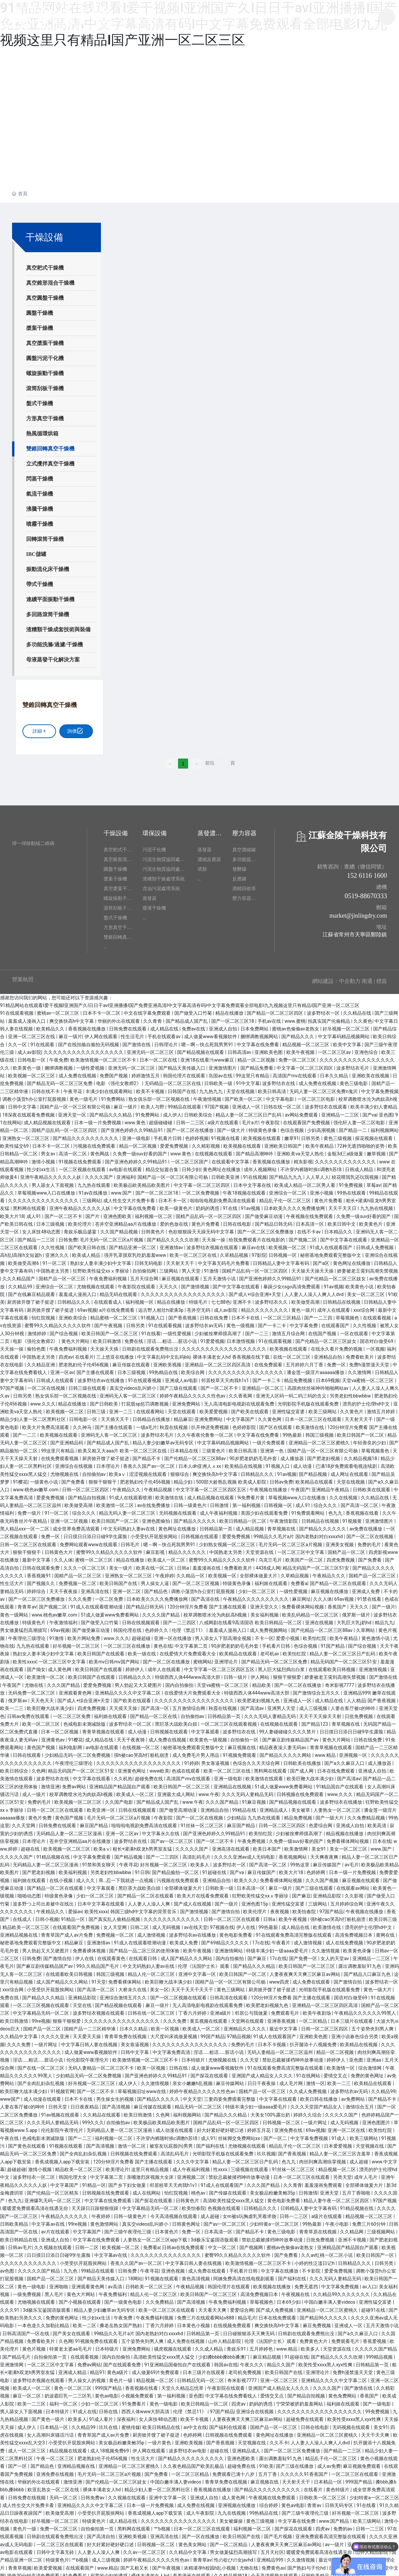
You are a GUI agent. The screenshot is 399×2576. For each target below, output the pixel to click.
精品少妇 (183, 1478)
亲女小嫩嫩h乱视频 (193, 2079)
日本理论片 (108, 1462)
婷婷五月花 (259, 2126)
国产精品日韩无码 (274, 1220)
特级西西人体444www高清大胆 (188, 1673)
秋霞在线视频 (174, 1423)
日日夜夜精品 (85, 2103)
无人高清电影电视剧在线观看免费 (239, 1400)
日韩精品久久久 (74, 1298)
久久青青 (153, 1017)
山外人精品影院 (225, 2337)
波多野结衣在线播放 (341, 1798)
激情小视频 (44, 1157)
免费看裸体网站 (125, 1978)
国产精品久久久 (298, 1032)
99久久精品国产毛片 (98, 1962)
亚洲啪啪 (59, 2282)
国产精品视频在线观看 (201, 1048)
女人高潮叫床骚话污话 (51, 2431)
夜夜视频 (280, 1908)
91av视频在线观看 (60, 2111)
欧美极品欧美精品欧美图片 (142, 1181)
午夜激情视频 (207, 1095)
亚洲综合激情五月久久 (124, 1993)
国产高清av (252, 1704)
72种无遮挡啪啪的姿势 (361, 1142)
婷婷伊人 (135, 1665)
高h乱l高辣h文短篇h (21, 1251)
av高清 (115, 2282)
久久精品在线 (357, 1009)
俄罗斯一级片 (356, 1611)
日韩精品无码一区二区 (201, 2376)
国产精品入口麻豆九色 (368, 1970)
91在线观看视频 (17, 1009)
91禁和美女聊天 (99, 1861)
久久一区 (18, 1040)
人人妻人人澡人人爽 (149, 1900)
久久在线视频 (343, 1493)
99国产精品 (213, 2032)
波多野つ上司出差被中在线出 (44, 1900)
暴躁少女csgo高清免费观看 (292, 1282)
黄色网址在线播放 (222, 1165)
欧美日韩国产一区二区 (361, 1431)
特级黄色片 (34, 1618)
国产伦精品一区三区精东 (53, 2189)
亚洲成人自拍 (223, 1025)
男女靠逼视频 (215, 1759)
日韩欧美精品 (14, 2220)
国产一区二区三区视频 (196, 1579)
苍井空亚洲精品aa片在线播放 (126, 1220)
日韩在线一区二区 (283, 1103)
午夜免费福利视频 (108, 1275)
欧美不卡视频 (150, 1087)
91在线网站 (308, 2071)
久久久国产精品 (64, 1681)
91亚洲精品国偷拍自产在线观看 (178, 2361)
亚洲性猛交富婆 (289, 1408)
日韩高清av (240, 1048)
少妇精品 (236, 1814)
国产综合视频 (64, 1329)
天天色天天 (43, 1697)
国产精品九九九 (286, 1173)
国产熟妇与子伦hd (307, 2564)
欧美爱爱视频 (214, 1408)
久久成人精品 (209, 2345)
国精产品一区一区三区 (63, 1275)
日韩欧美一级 (218, 1079)
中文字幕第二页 (192, 1642)
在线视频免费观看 (232, 2321)
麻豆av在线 (254, 1243)
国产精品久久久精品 (111, 1111)
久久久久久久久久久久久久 (172, 1915)
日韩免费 (68, 1235)
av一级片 (335, 2540)
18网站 (135, 2275)
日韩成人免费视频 (375, 1243)
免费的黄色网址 (368, 2071)
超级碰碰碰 (161, 1118)
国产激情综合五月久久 (317, 1689)
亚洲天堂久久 (264, 1603)
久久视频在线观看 (53, 2243)
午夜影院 (271, 1118)
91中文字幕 (248, 1079)
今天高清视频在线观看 (174, 2212)
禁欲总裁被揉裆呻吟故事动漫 (293, 2056)
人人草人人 (317, 1173)
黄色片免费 (40, 1814)
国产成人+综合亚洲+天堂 (255, 1290)
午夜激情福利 (63, 1618)
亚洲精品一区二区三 (263, 1384)
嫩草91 (291, 1134)
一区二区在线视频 (46, 1384)
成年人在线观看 (334, 1306)
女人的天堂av (335, 1954)
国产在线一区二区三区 (41, 2064)
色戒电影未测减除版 (85, 1720)
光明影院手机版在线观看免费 (309, 1400)
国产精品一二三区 (36, 1235)
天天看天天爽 (212, 2306)
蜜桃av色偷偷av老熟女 (296, 1025)
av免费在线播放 (366, 1525)
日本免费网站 (255, 1025)
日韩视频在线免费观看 (301, 1790)
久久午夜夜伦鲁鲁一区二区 (205, 1431)
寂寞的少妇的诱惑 (109, 2571)
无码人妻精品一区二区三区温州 (280, 2048)
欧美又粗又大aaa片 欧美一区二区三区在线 (123, 1446)
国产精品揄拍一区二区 (176, 1868)
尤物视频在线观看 (96, 1282)
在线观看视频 (377, 1314)
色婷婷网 (316, 1868)
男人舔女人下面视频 (53, 1181)
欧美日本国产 (267, 1845)
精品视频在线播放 (345, 1829)
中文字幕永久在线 (161, 1829)
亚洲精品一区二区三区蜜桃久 (320, 1439)
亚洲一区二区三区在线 (32, 1032)
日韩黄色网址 (186, 2220)
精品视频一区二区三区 (306, 1040)
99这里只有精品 (253, 1071)
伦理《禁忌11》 (189, 1626)
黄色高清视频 (196, 2275)
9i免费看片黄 (251, 1493)
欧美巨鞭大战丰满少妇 (51, 1704)
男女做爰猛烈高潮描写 (24, 1626)
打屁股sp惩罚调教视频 (145, 1400)
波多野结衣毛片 (353, 1064)
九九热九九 (211, 1087)
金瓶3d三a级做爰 (345, 1150)
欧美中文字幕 (347, 1040)
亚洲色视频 (173, 2267)
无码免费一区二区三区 (32, 1689)
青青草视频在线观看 (103, 1728)
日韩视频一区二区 (282, 2118)
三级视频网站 (381, 2228)
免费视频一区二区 (78, 1579)
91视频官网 (62, 2087)
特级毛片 (199, 1298)
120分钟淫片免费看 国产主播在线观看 (207, 1603)
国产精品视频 (313, 1470)
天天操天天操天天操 (313, 1267)
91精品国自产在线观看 (340, 1782)
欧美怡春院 (304, 1908)
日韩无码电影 (149, 1259)
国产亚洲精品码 (67, 1439)
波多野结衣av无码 (204, 1322)
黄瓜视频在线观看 (209, 2017)
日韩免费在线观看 (128, 1025)
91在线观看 (43, 1040)
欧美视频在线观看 (262, 1134)
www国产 (10, 2095)
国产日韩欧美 (104, 1400)
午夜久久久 (252, 2361)
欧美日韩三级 (383, 1915)
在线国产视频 (322, 1329)
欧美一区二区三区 (41, 1720)
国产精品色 (156, 1587)
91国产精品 (333, 1642)
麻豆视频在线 (242, 1743)
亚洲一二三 (121, 1408)
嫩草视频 (377, 1150)
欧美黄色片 (371, 1220)
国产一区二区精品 (229, 2540)
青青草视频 (20, 2564)
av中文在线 (195, 2423)
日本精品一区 (54, 2423)
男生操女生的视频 (115, 2095)
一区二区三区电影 (316, 1095)
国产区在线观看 (276, 1423)
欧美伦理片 (80, 1220)
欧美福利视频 (73, 1868)
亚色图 (386, 1111)
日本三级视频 (50, 1220)
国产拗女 (36, 1665)
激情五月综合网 (289, 1329)
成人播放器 (292, 1454)
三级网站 (91, 1197)
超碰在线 (31, 1845)
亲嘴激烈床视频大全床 (151, 2173)
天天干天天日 (342, 1204)
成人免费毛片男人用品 (196, 1751)
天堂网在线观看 (248, 2017)
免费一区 (337, 1361)
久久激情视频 (326, 1946)
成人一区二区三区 (27, 2446)
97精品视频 (239, 2032)
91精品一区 (73, 1915)
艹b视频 (162, 2525)
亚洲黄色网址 (132, 1767)
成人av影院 (29, 1048)
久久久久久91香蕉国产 (304, 2470)
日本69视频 (328, 1376)
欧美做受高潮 (306, 1298)
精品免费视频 (298, 1376)
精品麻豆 (183, 1415)
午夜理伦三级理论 (27, 1634)
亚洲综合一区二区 (288, 1189)
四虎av (66, 1353)
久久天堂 (250, 2056)
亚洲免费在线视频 (55, 2470)
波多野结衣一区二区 (130, 1720)
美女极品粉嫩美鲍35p (273, 2189)
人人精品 (356, 1697)
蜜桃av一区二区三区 (58, 1009)
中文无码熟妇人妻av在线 (129, 1525)
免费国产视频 (114, 1071)
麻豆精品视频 (267, 2353)
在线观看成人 (108, 1298)
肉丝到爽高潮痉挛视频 (323, 2157)
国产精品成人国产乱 (187, 1017)
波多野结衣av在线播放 (101, 1376)
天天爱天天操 (87, 2032)
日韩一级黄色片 (191, 1501)
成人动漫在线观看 (42, 2095)
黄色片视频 (34, 2345)
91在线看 (151, 1329)
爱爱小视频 (288, 1634)
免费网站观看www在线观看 (89, 1540)
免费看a (299, 1579)
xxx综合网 (364, 1306)
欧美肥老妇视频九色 (259, 1697)
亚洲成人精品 (73, 2368)
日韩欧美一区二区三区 (149, 2282)
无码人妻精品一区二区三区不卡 (101, 2064)
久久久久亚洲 (55, 2032)
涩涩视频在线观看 (148, 1470)
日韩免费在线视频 (27, 2493)
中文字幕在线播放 (280, 2267)
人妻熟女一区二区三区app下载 (155, 2235)
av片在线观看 (55, 2228)
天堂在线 (83, 2001)
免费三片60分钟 (369, 2220)
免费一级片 (29, 1509)
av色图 (7, 2267)
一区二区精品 (313, 2017)
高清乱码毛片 (197, 1853)
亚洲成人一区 (246, 1103)
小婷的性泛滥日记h (315, 2259)
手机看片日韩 (168, 1134)
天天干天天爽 (375, 2431)
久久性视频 (53, 1243)
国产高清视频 (116, 2103)
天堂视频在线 (370, 2142)
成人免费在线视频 (78, 1071)
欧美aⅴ (118, 1470)
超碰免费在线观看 (305, 2415)
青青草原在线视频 (318, 2228)
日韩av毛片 (20, 2243)
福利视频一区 (140, 1298)
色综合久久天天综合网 (257, 1759)
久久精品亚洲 (41, 1361)
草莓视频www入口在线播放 (46, 1189)
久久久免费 (80, 1595)
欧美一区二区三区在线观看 (167, 2306)
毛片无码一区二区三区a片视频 (112, 1235)
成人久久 (86, 1876)
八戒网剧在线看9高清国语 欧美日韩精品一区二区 (251, 1618)
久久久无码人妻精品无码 (270, 1712)
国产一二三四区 (180, 1618)
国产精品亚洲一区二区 (133, 1243)
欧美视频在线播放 (272, 2282)
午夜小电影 (337, 2220)
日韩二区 (140, 1923)
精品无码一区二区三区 (199, 2103)
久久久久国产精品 (161, 1611)
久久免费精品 (160, 2298)
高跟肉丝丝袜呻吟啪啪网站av (318, 1384)
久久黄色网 (270, 1415)
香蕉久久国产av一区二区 (149, 1462)
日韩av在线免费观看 (184, 2243)
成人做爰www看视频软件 (211, 1032)
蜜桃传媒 (130, 2423)
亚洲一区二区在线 (347, 2126)
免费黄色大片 (314, 2337)
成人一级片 (34, 1790)
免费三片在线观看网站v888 (206, 2314)
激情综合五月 (360, 2103)
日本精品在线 (184, 1446)
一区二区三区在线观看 (355, 2470)
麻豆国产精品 (94, 1821)
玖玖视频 (266, 2150)
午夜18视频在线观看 (245, 1189)
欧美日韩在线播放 (319, 2095)
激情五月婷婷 (381, 1408)
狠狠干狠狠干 (103, 1478)
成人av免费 (329, 2462)
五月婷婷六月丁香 (305, 1361)
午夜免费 (58, 1056)
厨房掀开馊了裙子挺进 (31, 1298)
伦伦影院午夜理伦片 (88, 2056)
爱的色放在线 (174, 1220)
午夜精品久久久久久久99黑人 (365, 2009)
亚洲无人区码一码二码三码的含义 (291, 1392)
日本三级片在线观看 (352, 2017)
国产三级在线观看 (179, 1384)
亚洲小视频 (322, 1189)
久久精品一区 (191, 1571)
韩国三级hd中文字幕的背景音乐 (144, 1908)
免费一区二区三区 (297, 1056)
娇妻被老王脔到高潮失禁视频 (367, 1267)
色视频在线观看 (224, 2204)
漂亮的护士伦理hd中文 (366, 1400)
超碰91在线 (373, 2306)
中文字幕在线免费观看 (108, 2197)
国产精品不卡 (147, 1454)
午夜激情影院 (284, 1517)
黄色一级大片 (378, 1986)
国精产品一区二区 (347, 1548)
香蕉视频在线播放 (87, 1025)
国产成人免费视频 (275, 2306)
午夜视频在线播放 (268, 1486)
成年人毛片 (366, 2173)
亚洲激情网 (12, 2361)
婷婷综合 (37, 1587)
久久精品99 (20, 1282)
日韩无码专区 (339, 2501)
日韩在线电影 (237, 1220)
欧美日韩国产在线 (119, 1579)
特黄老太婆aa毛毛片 (71, 2345)
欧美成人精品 (86, 1251)
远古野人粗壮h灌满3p (161, 1306)
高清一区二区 (73, 1150)
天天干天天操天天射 (320, 1712)
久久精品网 (352, 2228)
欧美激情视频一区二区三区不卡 (103, 1056)
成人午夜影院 (200, 2509)
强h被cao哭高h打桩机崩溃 (142, 1751)
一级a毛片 (147, 1423)
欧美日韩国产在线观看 (101, 1650)
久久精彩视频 (206, 1142)
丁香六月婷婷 (193, 2009)
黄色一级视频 (240, 1322)
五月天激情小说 (220, 1275)
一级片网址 (46, 2040)
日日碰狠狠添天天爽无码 (249, 2329)
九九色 (70, 2267)
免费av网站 (74, 1782)
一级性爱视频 (90, 1064)
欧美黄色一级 (27, 1064)
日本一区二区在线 (158, 1056)
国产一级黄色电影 (123, 2298)
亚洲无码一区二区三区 (151, 1048)
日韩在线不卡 (46, 1087)
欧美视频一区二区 (288, 1243)
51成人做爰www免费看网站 (110, 1611)
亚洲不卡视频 (352, 2235)
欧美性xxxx (24, 1657)
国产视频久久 (41, 1579)
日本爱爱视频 (338, 2142)
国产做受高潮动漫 (178, 1806)
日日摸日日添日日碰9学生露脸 (95, 1532)
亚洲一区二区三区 (279, 2376)
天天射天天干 (180, 1259)
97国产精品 (331, 1908)
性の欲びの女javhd (234, 2556)
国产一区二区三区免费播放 (266, 1228)
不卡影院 (312, 2267)
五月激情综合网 (189, 1704)
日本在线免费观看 (336, 1767)
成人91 (34, 1212)
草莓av (373, 1181)
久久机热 (123, 1775)
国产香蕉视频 (182, 1314)
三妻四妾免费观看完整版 (230, 2095)
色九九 (335, 1509)
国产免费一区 (303, 1954)
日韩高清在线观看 (229, 1993)
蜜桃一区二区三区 (94, 1556)
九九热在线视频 (377, 1204)
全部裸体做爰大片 (259, 1571)
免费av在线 (194, 1025)
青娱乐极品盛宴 (81, 1228)
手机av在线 (270, 1017)
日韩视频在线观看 (200, 1532)
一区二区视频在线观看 (83, 1165)
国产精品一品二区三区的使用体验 (144, 1946)
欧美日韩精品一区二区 (243, 1517)
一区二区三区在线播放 (127, 1642)
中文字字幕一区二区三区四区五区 (211, 1486)
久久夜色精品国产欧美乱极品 (194, 2462)
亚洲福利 (125, 1173)
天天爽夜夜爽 (324, 1853)
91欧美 (266, 2462)
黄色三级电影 (354, 1079)
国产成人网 (302, 1767)
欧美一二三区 (32, 2400)
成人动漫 (303, 1462)
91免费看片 (134, 2400)
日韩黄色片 (153, 1228)
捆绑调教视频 (59, 1064)
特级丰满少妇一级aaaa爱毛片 (277, 1946)
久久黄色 (362, 1017)
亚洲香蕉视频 (281, 2017)
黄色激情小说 (376, 1634)
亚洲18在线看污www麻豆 (207, 1056)
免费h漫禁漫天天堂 (369, 1361)
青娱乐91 (237, 2345)
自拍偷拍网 (144, 1267)
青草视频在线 (281, 1525)
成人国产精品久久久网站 (187, 1954)
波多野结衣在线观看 (326, 1103)
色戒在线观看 (186, 1767)
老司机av (270, 1650)
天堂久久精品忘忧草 (183, 2384)
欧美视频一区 (222, 1571)
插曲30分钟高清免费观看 (33, 2571)
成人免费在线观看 (311, 1978)
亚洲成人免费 (366, 1587)
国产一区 (18, 2462)
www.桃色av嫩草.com (36, 1486)
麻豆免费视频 (317, 2321)
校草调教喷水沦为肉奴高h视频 (215, 1611)
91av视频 (251, 1204)
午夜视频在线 (295, 2290)
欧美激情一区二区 (115, 1501)
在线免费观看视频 (60, 1454)
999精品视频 (380, 2353)
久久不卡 (279, 2439)
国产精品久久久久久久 (323, 1525)
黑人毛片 (54, 2290)
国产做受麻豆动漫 (264, 1212)
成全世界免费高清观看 (77, 1525)
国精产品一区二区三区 (78, 1571)
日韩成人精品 (359, 1165)
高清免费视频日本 (354, 1931)
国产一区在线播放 (201, 2532)
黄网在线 (386, 1931)
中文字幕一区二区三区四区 (305, 1064)
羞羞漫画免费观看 (323, 2181)
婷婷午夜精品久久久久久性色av (193, 1392)
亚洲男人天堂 (281, 1704)
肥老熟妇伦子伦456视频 (84, 1361)
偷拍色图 (37, 1345)
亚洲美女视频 (340, 1540)
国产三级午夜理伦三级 (128, 2228)
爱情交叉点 (336, 2071)
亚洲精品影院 (327, 1892)
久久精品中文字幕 (19, 2032)
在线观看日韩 (143, 1954)
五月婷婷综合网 (347, 1900)
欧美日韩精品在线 (19, 2235)
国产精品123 (315, 1720)
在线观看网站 (150, 1408)
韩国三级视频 (320, 1431)
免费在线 (134, 1337)
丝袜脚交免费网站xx (239, 2134)
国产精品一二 (353, 1126)
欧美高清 (377, 1821)
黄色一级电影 (32, 2282)
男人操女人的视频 (87, 2376)
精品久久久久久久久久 (265, 1306)
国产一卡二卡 (272, 1322)
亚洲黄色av (53, 1735)
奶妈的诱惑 (208, 1204)
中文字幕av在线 (49, 2220)
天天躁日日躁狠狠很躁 (95, 2204)
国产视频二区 (303, 1235)
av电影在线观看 (126, 1165)
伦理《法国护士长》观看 (204, 1962)
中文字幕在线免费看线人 (231, 2392)
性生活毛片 (133, 1032)
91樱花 (20, 1478)
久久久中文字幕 (193, 2157)
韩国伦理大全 (73, 2173)
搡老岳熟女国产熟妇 (121, 2321)
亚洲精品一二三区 (340, 1111)
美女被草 (301, 1806)
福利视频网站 (384, 1126)
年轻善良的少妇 (370, 1439)
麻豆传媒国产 (327, 1861)
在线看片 (84, 1353)
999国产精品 (109, 2384)
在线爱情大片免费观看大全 (188, 1650)
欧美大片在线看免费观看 (203, 1892)
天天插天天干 (115, 1415)
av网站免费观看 (302, 1111)
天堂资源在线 (260, 1548)
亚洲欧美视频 (167, 1361)
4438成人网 (268, 1564)
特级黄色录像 (263, 1126)
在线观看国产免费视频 (307, 1118)
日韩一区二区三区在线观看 (28, 1540)
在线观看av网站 (353, 1884)
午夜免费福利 (113, 2290)
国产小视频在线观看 (80, 2298)
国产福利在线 (210, 2142)
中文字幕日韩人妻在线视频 (89, 2040)
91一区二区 (55, 1259)
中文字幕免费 (304, 1322)
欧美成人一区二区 (167, 1556)
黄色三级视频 (338, 1134)
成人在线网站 (147, 2189)
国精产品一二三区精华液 (90, 2025)
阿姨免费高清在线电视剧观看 (244, 2275)
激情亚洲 (50, 1782)
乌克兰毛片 (271, 1556)
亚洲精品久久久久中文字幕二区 (128, 1689)
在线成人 (23, 1915)
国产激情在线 (137, 1040)
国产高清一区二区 (360, 1501)
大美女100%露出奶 (270, 2111)
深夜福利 (126, 2415)
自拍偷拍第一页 (51, 2353)
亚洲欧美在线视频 (371, 1071)
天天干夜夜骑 (131, 1735)
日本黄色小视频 (194, 2321)
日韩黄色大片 (59, 1548)
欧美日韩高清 (272, 1087)
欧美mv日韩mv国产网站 (114, 1657)
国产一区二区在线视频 (370, 1532)
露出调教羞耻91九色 (360, 1962)
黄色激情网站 (104, 2220)
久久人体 (63, 1556)
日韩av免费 (281, 1478)
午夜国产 (300, 1486)
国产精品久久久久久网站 (286, 1751)
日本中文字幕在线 (252, 1181)
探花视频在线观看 (374, 1134)
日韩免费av (93, 2493)
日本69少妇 (289, 2298)
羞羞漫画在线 (207, 1564)
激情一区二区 (132, 2142)
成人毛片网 (291, 2079)
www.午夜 (208, 1790)
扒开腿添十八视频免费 (314, 2040)
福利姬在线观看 (271, 1579)
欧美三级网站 (323, 1408)
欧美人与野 (153, 1103)
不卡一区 (264, 1634)
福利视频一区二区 (154, 1212)
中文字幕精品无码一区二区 (41, 2009)
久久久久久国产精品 (39, 2267)
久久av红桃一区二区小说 (327, 2251)
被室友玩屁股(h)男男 (172, 2142)
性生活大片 (12, 1579)
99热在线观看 (352, 1189)
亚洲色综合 (366, 1048)
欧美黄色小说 (360, 1282)
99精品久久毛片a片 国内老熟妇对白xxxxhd (298, 1532)
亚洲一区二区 (127, 1587)
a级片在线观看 (223, 1118)
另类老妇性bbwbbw (351, 1392)
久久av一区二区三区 (145, 2548)
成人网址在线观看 (350, 1470)
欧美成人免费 (184, 1939)
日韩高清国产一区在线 (26, 2329)
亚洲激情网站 (229, 1946)
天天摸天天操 (123, 1704)
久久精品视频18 (361, 1454)
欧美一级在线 (142, 1650)
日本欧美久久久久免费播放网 (295, 1204)
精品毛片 (247, 2314)
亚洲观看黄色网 (76, 1689)
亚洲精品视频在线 (19, 1931)
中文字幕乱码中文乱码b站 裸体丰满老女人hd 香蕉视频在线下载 (204, 1353)
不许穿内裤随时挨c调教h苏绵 (311, 1165)
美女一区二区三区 (366, 1290)
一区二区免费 (109, 1595)
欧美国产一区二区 (304, 1556)
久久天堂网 (24, 1821)
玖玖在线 (109, 2423)
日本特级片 (193, 2056)
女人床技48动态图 (41, 1228)
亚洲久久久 (57, 1251)
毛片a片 (250, 1118)
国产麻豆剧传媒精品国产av (291, 1735)
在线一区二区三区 (292, 1353)
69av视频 (87, 1306)
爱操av (75, 1908)
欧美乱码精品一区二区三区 (310, 1611)
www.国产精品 (334, 2517)
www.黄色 (136, 1118)
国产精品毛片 (17, 2353)
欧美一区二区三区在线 (194, 1251)
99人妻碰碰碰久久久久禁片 (288, 1728)
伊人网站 (260, 1673)
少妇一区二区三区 (257, 1587)
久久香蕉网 (241, 1392)
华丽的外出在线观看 (119, 1017)
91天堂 (99, 1978)
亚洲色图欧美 (117, 1212)
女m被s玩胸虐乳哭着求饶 (250, 2212)
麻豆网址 (301, 1595)
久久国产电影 (119, 1798)
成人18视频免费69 (110, 2446)
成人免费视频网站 (269, 1626)
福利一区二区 (63, 2400)
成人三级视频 (313, 1704)
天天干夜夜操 (63, 1587)
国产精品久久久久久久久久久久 (86, 1134)
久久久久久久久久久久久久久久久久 (246, 1368)
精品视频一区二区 (337, 2165)
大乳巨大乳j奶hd (354, 1618)
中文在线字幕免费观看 (148, 1009)
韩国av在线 (225, 2361)
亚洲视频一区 (353, 1751)
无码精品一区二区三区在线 (173, 1079)
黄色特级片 (338, 2486)
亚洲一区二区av (123, 1829)
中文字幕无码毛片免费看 (224, 1259)
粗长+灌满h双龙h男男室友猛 (143, 1845)
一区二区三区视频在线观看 (41, 2001)
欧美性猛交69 (15, 1142)
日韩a (183, 1564)
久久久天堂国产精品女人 (316, 2103)
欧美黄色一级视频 (208, 1735)
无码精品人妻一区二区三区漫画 (69, 1829)
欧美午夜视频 (301, 1048)
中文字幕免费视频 (380, 1087)
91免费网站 (113, 1095)
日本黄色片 (167, 2228)
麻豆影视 (156, 1548)
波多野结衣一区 (324, 1009)
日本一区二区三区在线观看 (313, 1415)
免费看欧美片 (360, 1353)
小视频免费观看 (138, 2392)
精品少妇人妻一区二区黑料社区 (33, 1415)
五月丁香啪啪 (356, 2189)
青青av (315, 2501)
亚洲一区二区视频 (69, 1517)
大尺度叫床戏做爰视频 (174, 2032)
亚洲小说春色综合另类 (355, 2032)
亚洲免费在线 (288, 2126)
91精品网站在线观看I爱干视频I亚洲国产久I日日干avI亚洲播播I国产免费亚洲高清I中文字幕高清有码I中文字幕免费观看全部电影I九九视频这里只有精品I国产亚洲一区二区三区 (179, 1001)
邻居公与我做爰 (252, 2009)
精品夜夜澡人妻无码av (283, 1743)
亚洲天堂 (330, 2189)
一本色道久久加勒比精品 (43, 2321)
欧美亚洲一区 (101, 1806)
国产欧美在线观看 (250, 1408)
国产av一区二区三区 (172, 1837)
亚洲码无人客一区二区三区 (128, 1392)
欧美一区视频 (165, 2025)
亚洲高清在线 (95, 1587)
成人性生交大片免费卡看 (129, 1197)
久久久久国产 (99, 1173)
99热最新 (293, 1431)
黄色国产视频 (41, 1743)
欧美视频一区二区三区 (32, 1071)
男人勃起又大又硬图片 (139, 1681)
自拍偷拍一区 (245, 1735)
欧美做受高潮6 (24, 1259)
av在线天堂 (196, 1923)
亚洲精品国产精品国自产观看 (120, 1782)
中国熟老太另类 (53, 1267)
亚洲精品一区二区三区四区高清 (218, 1361)
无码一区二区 (63, 2493)
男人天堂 (192, 1267)
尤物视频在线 (64, 1470)
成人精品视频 (250, 1525)
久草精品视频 (234, 1251)
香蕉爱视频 (375, 2337)
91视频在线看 (226, 1134)
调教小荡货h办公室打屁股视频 (34, 1095)
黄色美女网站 (193, 2540)
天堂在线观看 (182, 1408)
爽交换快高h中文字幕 (72, 1017)
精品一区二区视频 (256, 1056)
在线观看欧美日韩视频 (332, 1665)
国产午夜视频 (108, 1322)
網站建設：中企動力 (336, 977)
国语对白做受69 (377, 1337)
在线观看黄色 (111, 1954)
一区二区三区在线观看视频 (229, 1720)
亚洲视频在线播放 (237, 2501)
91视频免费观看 (240, 1751)
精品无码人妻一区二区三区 (127, 1509)
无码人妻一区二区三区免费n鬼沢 (324, 1087)
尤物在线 (34, 1681)
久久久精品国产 (19, 1275)
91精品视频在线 (53, 1853)
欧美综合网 (193, 1368)
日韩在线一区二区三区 (152, 2009)
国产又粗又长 (135, 2564)
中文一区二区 (222, 2243)
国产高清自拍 (101, 2532)
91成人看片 (101, 2415)
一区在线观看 (354, 1329)
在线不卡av (309, 1228)
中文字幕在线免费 (297, 2517)
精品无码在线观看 (119, 1290)
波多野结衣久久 (272, 1298)
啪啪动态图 (29, 1892)
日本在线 (382, 1837)
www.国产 (122, 1189)
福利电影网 (71, 1743)
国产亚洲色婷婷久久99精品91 (132, 1126)
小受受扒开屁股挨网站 (154, 1532)
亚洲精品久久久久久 (245, 2025)
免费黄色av (273, 2564)
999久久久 (93, 2118)
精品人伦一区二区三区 (152, 1970)
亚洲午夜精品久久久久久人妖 (51, 1173)
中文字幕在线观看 (92, 1775)
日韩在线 (179, 2064)
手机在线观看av (165, 1032)
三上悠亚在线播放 (115, 1353)
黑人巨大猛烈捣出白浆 (282, 1665)
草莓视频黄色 (375, 1446)
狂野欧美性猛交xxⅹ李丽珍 (101, 1267)
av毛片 (352, 1861)
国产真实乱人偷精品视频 (115, 1915)
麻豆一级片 (70, 1032)
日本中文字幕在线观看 (101, 1900)
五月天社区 (272, 2548)
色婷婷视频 (197, 1134)
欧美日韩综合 (14, 1767)
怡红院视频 (44, 1314)
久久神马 (83, 1423)
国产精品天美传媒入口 (182, 1064)
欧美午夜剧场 (317, 2009)
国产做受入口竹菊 (193, 1009)
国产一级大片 (231, 1126)
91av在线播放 (93, 1189)
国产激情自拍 (226, 1908)
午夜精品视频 (158, 1486)
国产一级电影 (377, 2400)
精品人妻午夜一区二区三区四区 (336, 2197)
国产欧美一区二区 (244, 1095)
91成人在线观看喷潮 (131, 1493)
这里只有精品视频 (150, 2165)
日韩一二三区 (190, 1118)
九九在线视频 (232, 2509)
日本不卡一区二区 (102, 1009)
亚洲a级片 (221, 2009)
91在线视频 (255, 1173)
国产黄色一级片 (48, 2415)
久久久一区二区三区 (85, 1564)
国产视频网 (251, 2243)
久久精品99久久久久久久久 (342, 2290)
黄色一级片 (303, 1306)
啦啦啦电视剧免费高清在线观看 (223, 1197)
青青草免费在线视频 (126, 2032)
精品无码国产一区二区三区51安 (316, 1564)
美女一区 (159, 1986)
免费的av (343, 2525)
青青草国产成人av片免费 (67, 1931)
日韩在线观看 (27, 1751)
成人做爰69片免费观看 (156, 2368)
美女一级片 (121, 1564)
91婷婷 (191, 1759)
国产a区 (322, 1259)
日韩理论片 (166, 1040)
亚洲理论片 (226, 1657)
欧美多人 (200, 1861)
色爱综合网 (321, 1821)
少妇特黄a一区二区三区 (274, 2220)
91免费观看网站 (308, 1509)
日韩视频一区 (283, 1251)
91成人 (339, 2134)
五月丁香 (268, 2470)
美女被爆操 (231, 2517)
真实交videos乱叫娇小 (133, 1384)
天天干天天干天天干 (192, 1986)
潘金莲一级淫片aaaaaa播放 (316, 1368)
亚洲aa (374, 2056)
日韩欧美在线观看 (372, 1486)
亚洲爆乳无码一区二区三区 (53, 2197)
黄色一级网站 (14, 1611)
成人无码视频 (166, 1923)
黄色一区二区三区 (73, 2384)
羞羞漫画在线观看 (192, 2571)
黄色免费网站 (342, 2392)
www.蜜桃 (295, 1017)
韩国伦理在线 (127, 1626)
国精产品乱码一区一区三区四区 (65, 1126)
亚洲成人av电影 (182, 1376)
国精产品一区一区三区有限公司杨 (75, 1103)
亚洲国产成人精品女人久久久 (263, 2071)
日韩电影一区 (32, 1056)
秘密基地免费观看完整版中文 (331, 1251)
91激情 (212, 1267)
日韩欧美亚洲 (225, 1173)
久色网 (39, 1767)
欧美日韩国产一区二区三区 (110, 1329)
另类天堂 (342, 2173)
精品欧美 (262, 1681)
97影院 (258, 1251)
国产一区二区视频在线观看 (179, 1993)
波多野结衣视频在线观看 (212, 1243)
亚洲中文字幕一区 (197, 1970)
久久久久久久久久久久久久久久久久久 (84, 1048)
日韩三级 (97, 1408)
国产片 (93, 1212)
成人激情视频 (151, 1931)
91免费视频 (351, 1181)
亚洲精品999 (356, 1689)
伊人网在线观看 (101, 1032)
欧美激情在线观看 (264, 1775)
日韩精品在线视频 (342, 1298)
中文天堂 (192, 2095)
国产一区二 (276, 2134)
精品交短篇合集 (162, 1165)
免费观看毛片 (285, 2009)
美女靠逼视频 (135, 2040)
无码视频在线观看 (178, 1509)
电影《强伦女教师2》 (119, 1079)
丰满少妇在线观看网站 (109, 1087)
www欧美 (160, 1767)
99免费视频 (377, 2408)
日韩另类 (311, 1134)
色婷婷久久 (157, 1626)
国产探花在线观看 (209, 2071)
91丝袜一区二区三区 (202, 1821)
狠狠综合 (180, 1470)
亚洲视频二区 (191, 2173)
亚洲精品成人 (274, 1806)
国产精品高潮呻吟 (255, 1150)
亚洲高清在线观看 (231, 1845)
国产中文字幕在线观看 (344, 1235)
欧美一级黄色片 (176, 1204)
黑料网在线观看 (30, 1204)
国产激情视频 (195, 1282)
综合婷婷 (269, 2501)
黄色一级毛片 (84, 1095)
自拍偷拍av (94, 1470)
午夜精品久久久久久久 (65, 2212)
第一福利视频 (247, 1501)
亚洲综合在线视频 (74, 1462)
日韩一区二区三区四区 (86, 1486)
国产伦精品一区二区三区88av (195, 1454)
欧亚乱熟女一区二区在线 (53, 2486)
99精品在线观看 (185, 1103)
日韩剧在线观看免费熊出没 (150, 1345)
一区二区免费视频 (201, 1189)
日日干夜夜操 (262, 2079)
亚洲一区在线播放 (173, 1634)
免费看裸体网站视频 (303, 1603)
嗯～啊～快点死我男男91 (207, 1040)
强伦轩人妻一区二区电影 (359, 1118)
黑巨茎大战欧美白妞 (176, 1720)
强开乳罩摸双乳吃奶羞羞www (135, 1251)
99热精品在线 (164, 1368)
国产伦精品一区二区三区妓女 (336, 1275)
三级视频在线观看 (250, 2165)
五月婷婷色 (261, 2345)
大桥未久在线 (133, 1986)
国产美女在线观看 (72, 2329)
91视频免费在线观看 (97, 2337)
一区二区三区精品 (282, 1314)
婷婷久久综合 (308, 2111)
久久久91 (10, 2306)
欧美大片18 (12, 1212)
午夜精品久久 (126, 1486)
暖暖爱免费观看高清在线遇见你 (35, 2204)
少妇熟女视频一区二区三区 (227, 1540)
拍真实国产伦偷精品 (329, 1017)
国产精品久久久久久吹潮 (173, 1235)
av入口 (369, 2282)
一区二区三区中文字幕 (301, 1548)
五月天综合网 (144, 1275)
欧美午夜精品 (320, 1142)
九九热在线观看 (94, 1181)
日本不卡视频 (272, 2040)
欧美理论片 (117, 2165)
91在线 (230, 1204)
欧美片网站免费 (84, 1634)
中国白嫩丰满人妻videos (330, 2298)
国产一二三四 (318, 1314)
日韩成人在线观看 (55, 1376)
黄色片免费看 (328, 1197)
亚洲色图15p (255, 1900)
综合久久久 (326, 1501)
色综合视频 (292, 1126)
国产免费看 (73, 1478)
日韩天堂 (58, 2103)
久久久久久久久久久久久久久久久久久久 (183, 1290)
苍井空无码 (199, 1306)
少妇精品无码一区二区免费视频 (78, 1751)
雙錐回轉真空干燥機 (47, 703)
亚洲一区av (62, 1368)
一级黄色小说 (44, 1478)
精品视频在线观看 (68, 2446)
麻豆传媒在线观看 (131, 1361)
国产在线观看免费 (122, 2361)
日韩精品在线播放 (151, 1415)
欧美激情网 (296, 1845)
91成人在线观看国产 (332, 1243)
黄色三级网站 (231, 1986)
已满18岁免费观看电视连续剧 (347, 1462)
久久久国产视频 (322, 1876)
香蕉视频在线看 (363, 1509)
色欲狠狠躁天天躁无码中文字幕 (201, 1228)
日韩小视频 (47, 1915)
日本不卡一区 (172, 1197)
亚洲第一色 (272, 1446)
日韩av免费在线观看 (29, 1712)
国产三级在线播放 (295, 2462)
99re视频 (41, 2017)
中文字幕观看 (205, 1728)
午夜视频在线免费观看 (310, 1212)
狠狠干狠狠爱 (287, 1673)
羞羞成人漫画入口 (27, 1017)
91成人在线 (85, 2408)
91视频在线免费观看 (81, 1157)
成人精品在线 (164, 1025)
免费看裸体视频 (90, 1946)
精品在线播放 (229, 1009)
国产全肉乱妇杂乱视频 (41, 2079)
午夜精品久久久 (329, 1571)
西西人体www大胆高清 (146, 2408)
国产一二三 (257, 1329)
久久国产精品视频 (119, 1228)
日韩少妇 (191, 1165)
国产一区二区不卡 (64, 1212)
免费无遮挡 (306, 2282)
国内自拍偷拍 (179, 1681)
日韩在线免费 (214, 1314)
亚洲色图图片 (376, 2118)
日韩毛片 (130, 1540)
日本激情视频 (241, 1337)
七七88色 (220, 1298)
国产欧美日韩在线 (87, 1243)
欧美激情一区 (341, 2064)
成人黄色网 (60, 1665)
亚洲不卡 (242, 1298)
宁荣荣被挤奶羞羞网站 (300, 2400)
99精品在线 (244, 1806)
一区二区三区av (335, 1048)
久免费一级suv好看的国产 (140, 1150)
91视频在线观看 (66, 2142)
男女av (48, 1150)
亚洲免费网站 (186, 1400)
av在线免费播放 (154, 1501)
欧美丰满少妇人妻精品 (373, 1103)
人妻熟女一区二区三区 (337, 1806)
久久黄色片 (352, 1408)
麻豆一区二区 (27, 2392)
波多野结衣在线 (279, 1079)
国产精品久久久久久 (195, 1517)
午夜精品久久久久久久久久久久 (256, 1595)
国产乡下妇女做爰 (127, 2181)
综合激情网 (370, 2064)
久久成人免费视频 (308, 2087)
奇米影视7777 (340, 1681)
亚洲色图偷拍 (156, 1517)
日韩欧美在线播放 (302, 1759)
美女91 (319, 1845)
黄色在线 (163, 1642)
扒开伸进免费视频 (210, 1423)
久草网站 (366, 1626)
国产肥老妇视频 (324, 1454)
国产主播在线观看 (95, 1368)
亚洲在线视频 (319, 1618)
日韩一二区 (87, 2243)
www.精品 (326, 1751)
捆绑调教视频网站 (259, 1032)
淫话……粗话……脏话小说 (172, 1337)
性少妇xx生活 (41, 1165)
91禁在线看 (369, 1595)
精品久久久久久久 (187, 1548)
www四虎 (279, 1978)
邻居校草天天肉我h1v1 (225, 1376)
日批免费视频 (359, 1712)
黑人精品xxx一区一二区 (25, 1525)
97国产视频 (217, 1103)
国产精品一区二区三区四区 (275, 1009)
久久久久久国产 (192, 1845)
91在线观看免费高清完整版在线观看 (294, 1931)
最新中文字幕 (36, 1556)
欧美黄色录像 (357, 1946)
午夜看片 (281, 1939)
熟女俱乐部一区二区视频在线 (159, 1095)
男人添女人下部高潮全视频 (223, 1634)
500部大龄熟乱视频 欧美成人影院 (231, 1478)
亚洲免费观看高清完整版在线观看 (331, 2532)
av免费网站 (353, 2095)
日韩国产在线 (182, 1087)
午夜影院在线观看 (137, 1282)
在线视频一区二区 (141, 1743)
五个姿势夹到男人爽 (373, 2025)
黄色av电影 (106, 2392)
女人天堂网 (115, 1923)
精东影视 (303, 1157)
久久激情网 (360, 1368)
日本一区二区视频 (60, 1728)
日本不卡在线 (246, 1314)
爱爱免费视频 (174, 1142)
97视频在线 (222, 1923)
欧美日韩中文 (342, 1220)
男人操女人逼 (155, 1579)
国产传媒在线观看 (228, 2189)
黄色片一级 (121, 2376)
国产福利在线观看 (228, 2423)
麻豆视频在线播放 (330, 1587)
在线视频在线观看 (214, 1150)
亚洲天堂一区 (72, 1111)
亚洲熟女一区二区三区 (26, 1134)
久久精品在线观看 (102, 2111)
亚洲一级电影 (136, 1134)
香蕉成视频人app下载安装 (63, 2157)
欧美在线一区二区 (155, 1564)
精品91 (97, 2368)
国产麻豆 (301, 1892)
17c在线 (260, 1939)
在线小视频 (61, 1876)
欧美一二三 (12, 1704)
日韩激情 (220, 1501)
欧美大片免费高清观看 (46, 1423)
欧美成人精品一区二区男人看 (305, 1181)
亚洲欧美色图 (269, 1048)
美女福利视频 (265, 1611)
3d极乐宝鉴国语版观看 (215, 2235)
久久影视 (354, 1892)
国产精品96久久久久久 (324, 2314)
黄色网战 (100, 1150)
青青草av (26, 1603)
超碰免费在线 (149, 1775)
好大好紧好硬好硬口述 (221, 2126)
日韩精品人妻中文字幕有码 (281, 1259)
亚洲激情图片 (223, 1064)
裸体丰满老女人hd (102, 2486)
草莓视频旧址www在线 (142, 2087)
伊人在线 (246, 1923)
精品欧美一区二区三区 (26, 1923)
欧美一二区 (85, 2321)
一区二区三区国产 (190, 1157)
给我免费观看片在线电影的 (257, 1235)
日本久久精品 (334, 1071)
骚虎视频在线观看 (173, 2345)
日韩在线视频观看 (141, 1618)
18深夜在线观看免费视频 (29, 1111)
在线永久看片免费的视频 (337, 1345)
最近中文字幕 (283, 2025)
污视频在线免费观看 (94, 1142)
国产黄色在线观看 (27, 2142)
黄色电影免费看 (236, 1931)
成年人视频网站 (261, 1165)
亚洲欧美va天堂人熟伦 (301, 1150)
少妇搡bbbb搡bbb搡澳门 (224, 2353)
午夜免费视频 (252, 1837)
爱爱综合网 (241, 2306)
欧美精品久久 (50, 1025)
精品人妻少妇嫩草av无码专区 (163, 1439)
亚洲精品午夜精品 (330, 1486)
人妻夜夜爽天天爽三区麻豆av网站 (305, 1970)
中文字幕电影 (280, 1095)
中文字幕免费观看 (92, 1853)
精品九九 (384, 1618)
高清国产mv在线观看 (295, 1071)
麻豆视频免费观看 (362, 2462)
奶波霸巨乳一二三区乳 (69, 2392)
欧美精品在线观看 (314, 1478)
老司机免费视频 (245, 2368)
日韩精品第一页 (216, 1525)
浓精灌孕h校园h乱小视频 (210, 2564)
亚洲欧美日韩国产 (283, 1142)
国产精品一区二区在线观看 (338, 1579)
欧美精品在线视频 (244, 1462)
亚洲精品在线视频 (233, 1782)
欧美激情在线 (310, 1423)
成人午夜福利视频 (219, 1509)
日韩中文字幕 (22, 1103)
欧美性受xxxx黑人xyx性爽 (325, 2361)
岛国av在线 (221, 1071)
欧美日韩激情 (107, 1337)
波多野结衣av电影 (188, 2446)
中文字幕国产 (240, 1415)
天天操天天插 (104, 1345)
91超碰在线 (214, 1868)
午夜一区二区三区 (55, 2454)
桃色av (199, 2189)
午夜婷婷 (164, 1571)
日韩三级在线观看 (87, 1384)
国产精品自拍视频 (87, 1493)
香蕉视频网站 (293, 1853)
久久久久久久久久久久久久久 (346, 1157)
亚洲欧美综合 (73, 1314)
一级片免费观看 (269, 1439)
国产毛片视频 (278, 2532)
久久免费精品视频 (366, 1814)
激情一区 (315, 2079)
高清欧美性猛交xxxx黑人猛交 (234, 2197)
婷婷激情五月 (146, 1071)
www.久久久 (43, 1400)
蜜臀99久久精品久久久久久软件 (58, 1322)
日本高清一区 (310, 1220)
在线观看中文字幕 (231, 1157)
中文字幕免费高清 (172, 2048)
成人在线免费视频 (345, 1939)
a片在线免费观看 (117, 1306)
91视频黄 (352, 1517)
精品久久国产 (281, 2361)
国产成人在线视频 (193, 1900)
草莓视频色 (348, 1314)
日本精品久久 (338, 1228)
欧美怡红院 (315, 1634)
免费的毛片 (369, 1540)
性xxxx (220, 2165)
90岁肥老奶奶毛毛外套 (253, 1454)
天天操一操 (214, 1235)
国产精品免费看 (257, 1064)
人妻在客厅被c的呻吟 (354, 1704)
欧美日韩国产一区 (375, 2251)
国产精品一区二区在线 (154, 1712)
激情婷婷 (37, 1329)
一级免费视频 (27, 2290)
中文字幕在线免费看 (258, 1040)
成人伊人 (172, 1111)
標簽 (381, 977)
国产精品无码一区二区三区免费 (60, 1079)
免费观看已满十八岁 (233, 2470)
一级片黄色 (160, 2439)
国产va (369, 1111)
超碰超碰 (142, 1634)
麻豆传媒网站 (230, 2079)
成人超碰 (359, 2157)
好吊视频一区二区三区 (346, 1025)
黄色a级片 (118, 2368)
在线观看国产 (335, 1322)
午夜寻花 (73, 1087)
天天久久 (169, 1282)
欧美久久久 (246, 1876)
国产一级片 (383, 1603)
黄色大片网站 (76, 1337)
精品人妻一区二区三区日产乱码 (249, 1111)
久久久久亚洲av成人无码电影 (245, 1853)
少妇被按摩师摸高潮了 (218, 1329)
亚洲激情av (172, 1243)
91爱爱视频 (213, 1337)
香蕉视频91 (39, 1571)
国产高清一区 (155, 1704)
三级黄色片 (214, 1446)
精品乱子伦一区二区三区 (285, 1197)
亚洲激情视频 (373, 1665)
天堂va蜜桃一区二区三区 (368, 1376)
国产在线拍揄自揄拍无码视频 (89, 1040)
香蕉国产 (337, 1603)
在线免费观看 (268, 1361)
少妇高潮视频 (321, 1126)
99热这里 (300, 1861)
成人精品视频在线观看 (48, 1118)
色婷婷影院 (244, 1423)
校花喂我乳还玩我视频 (356, 1173)
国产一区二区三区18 (233, 1017)
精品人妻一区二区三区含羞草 (340, 2150)
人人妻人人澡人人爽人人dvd (314, 1290)
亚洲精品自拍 (328, 1353)
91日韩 (142, 1868)
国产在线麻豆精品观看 (32, 1290)
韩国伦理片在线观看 (184, 1071)
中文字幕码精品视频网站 (344, 1032)
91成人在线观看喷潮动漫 (97, 1603)
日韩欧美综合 (198, 1111)
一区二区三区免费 (72, 1712)
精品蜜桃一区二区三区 (114, 1314)
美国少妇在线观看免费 (265, 1509)
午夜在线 (10, 2134)
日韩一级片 (236, 1673)
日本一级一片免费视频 (98, 1118)
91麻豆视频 (254, 1798)
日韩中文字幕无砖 (56, 2548)
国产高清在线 (205, 1595)
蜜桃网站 (202, 1657)
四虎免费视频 (341, 1556)
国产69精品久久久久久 (225, 1939)
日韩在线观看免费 (41, 1564)
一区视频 (375, 1345)
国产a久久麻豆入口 (344, 1759)
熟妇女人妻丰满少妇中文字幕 (101, 1259)
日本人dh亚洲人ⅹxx (200, 1462)
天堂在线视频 (240, 1087)
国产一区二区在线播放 (191, 1126)
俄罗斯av (18, 1697)
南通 (367, 977)
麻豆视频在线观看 (181, 1275)
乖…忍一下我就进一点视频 (127, 1876)
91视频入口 (153, 1314)
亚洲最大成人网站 (176, 1790)
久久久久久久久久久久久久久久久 (43, 1197)
